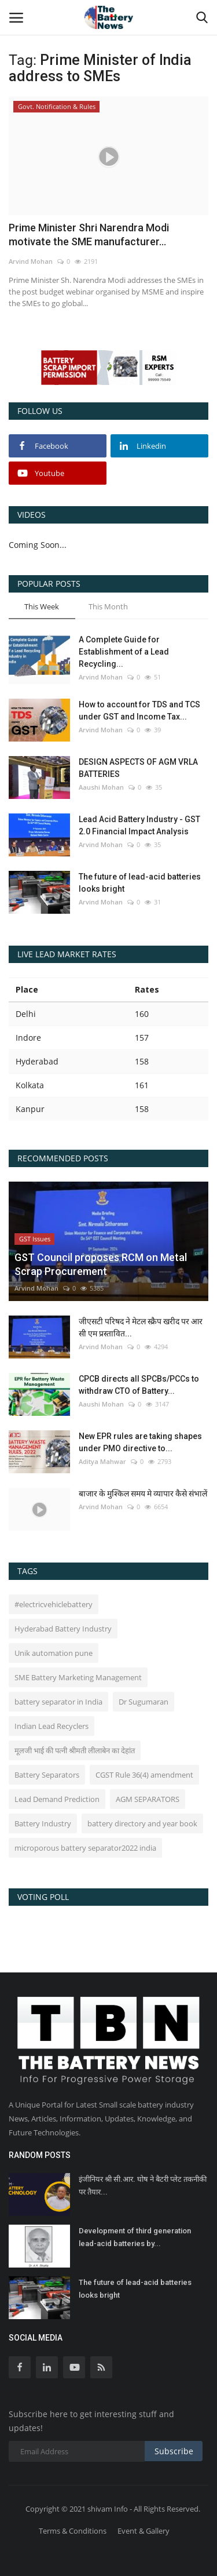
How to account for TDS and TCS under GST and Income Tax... (139, 710)
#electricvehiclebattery (53, 1604)
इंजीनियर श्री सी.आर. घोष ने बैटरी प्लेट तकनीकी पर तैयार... (143, 2185)
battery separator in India (58, 1701)
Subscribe (174, 2451)
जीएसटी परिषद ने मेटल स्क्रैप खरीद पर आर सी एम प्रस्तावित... (141, 1327)
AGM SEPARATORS (147, 1799)
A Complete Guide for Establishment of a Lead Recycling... (124, 651)
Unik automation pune (53, 1653)
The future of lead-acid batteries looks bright (140, 882)
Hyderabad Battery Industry (63, 1628)
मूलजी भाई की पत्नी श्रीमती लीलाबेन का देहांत (74, 1750)
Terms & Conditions (72, 2531)
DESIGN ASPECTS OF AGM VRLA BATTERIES (138, 768)
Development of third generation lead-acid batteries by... (135, 2237)
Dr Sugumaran (143, 1701)
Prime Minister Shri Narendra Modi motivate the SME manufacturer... (89, 234)
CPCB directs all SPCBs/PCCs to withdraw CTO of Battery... (139, 1385)
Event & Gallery (143, 2531)
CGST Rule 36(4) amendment (144, 1775)
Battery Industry (42, 1823)
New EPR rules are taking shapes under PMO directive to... (140, 1442)
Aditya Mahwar (102, 1461)
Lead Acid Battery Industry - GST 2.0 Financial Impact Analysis (139, 825)
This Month (108, 606)
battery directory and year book (142, 1823)
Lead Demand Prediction (57, 1799)
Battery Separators (46, 1775)
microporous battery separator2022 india (85, 1848)
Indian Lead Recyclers (51, 1726)
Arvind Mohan (31, 261)
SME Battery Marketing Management (78, 1677)
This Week (41, 606)
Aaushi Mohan (101, 787)
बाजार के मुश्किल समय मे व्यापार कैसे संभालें (143, 1493)
